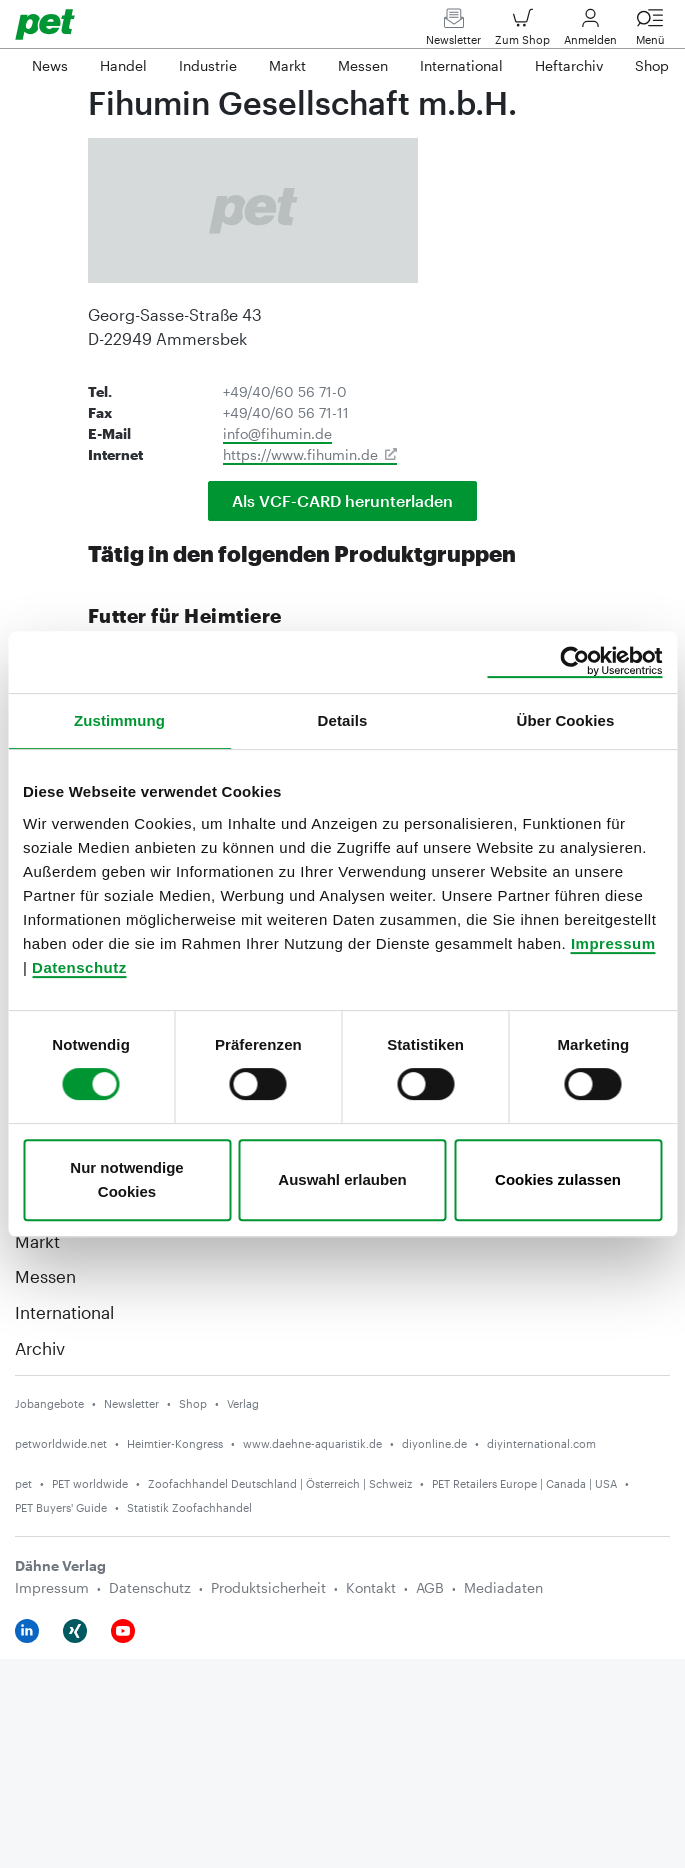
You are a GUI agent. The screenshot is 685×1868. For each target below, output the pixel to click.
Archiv (40, 1348)
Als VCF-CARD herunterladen (342, 500)
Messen (45, 1276)
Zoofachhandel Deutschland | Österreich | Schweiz (280, 1483)
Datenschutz (79, 967)
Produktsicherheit (268, 1587)
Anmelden (590, 31)
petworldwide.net (61, 1443)
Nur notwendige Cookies (126, 1179)
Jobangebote (49, 1403)
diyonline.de (434, 1443)
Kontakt (371, 1587)
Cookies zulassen (558, 1179)
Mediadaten (503, 1587)
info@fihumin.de (277, 433)
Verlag (243, 1403)
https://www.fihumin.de (300, 454)
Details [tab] (343, 720)
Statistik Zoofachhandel (189, 1507)
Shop (193, 1403)
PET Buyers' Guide (61, 1507)
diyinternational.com (541, 1443)
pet (23, 1483)
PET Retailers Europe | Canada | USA (524, 1483)
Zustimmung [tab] (119, 720)
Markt (37, 1241)
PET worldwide (90, 1483)
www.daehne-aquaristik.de (312, 1443)
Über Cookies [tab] (566, 720)
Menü (650, 31)
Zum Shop (522, 31)
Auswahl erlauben (342, 1179)
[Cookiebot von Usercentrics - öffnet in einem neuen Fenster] (574, 662)
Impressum (613, 943)
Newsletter (453, 31)
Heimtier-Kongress (175, 1443)
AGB (430, 1587)
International (64, 1312)
